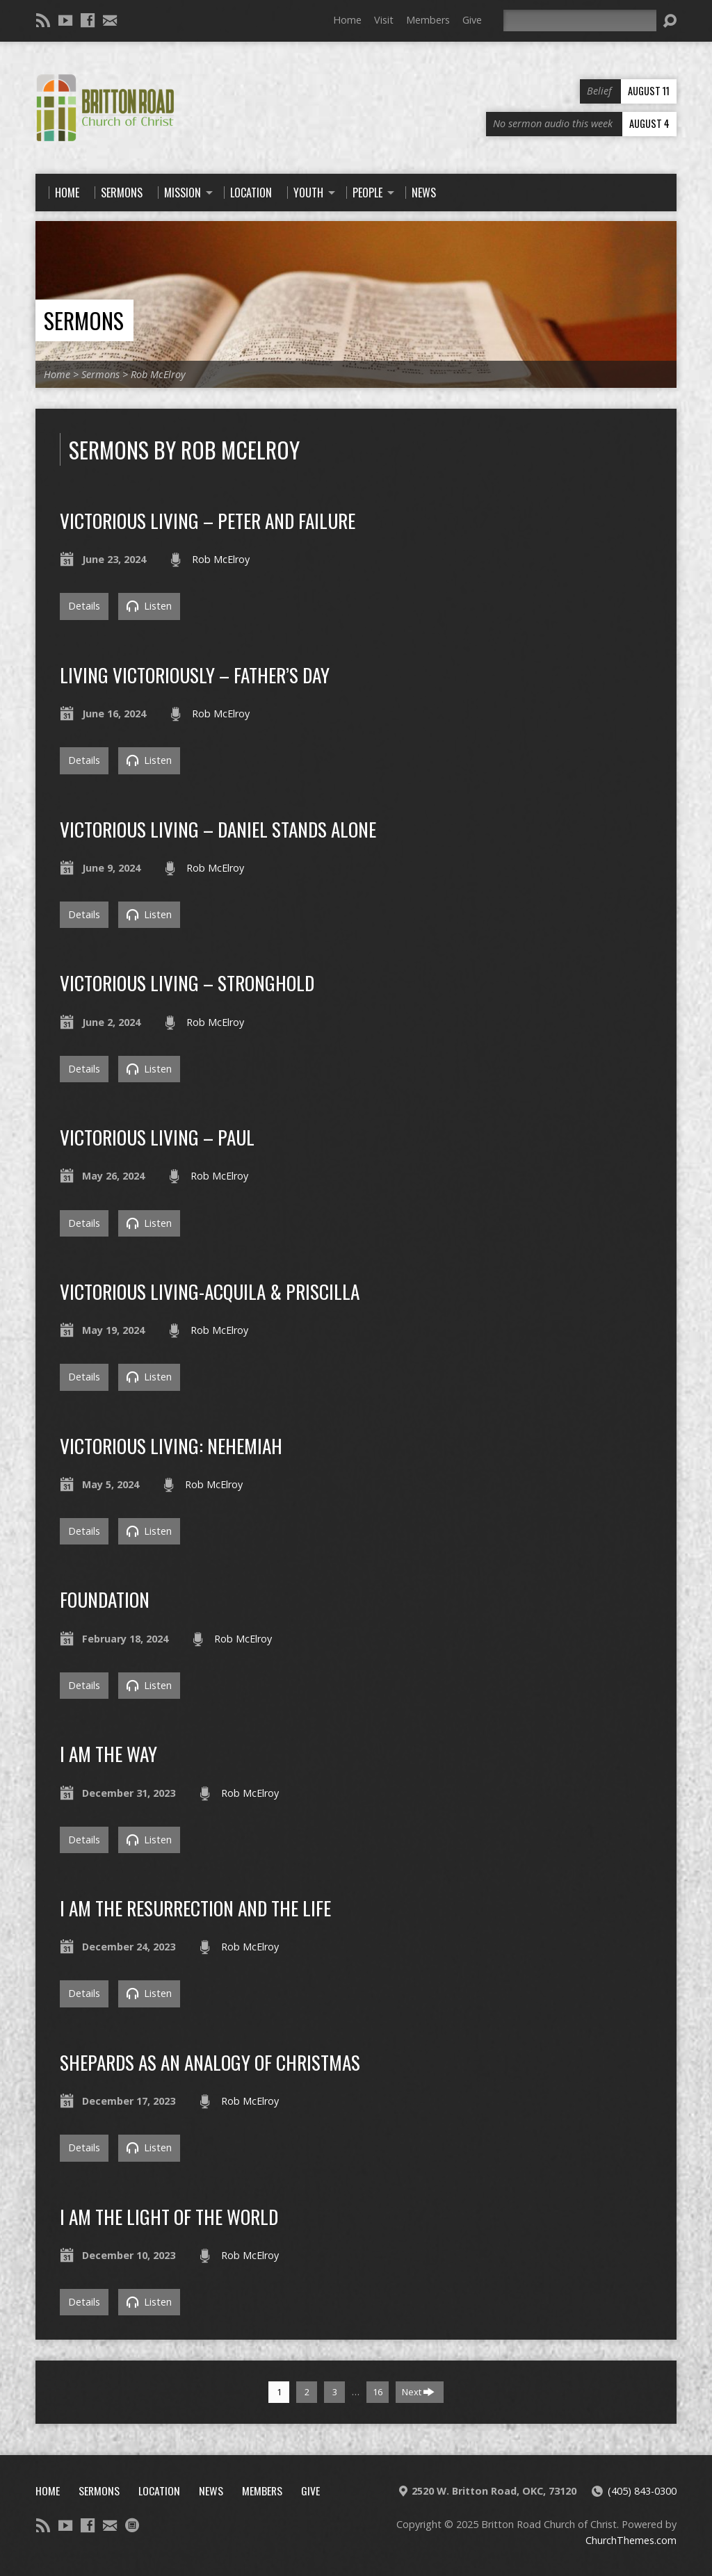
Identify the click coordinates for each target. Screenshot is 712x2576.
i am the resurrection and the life (195, 1907)
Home (347, 19)
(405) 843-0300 (642, 2490)
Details (84, 605)
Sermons (84, 320)
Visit (384, 19)
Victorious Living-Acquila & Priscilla (209, 1291)
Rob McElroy (158, 374)
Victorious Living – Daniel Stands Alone (218, 829)
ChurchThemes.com (631, 2540)
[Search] (579, 20)
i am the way (108, 1753)
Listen (149, 605)
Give (472, 19)
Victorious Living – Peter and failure (207, 520)
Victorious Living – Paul (157, 1137)
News (211, 2490)
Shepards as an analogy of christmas (210, 2062)
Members (428, 19)
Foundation (104, 1599)
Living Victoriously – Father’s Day (195, 674)
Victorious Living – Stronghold (187, 982)
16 (377, 2392)
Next (418, 2392)
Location (159, 2490)
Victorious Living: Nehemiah (171, 1445)
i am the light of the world (169, 2216)
